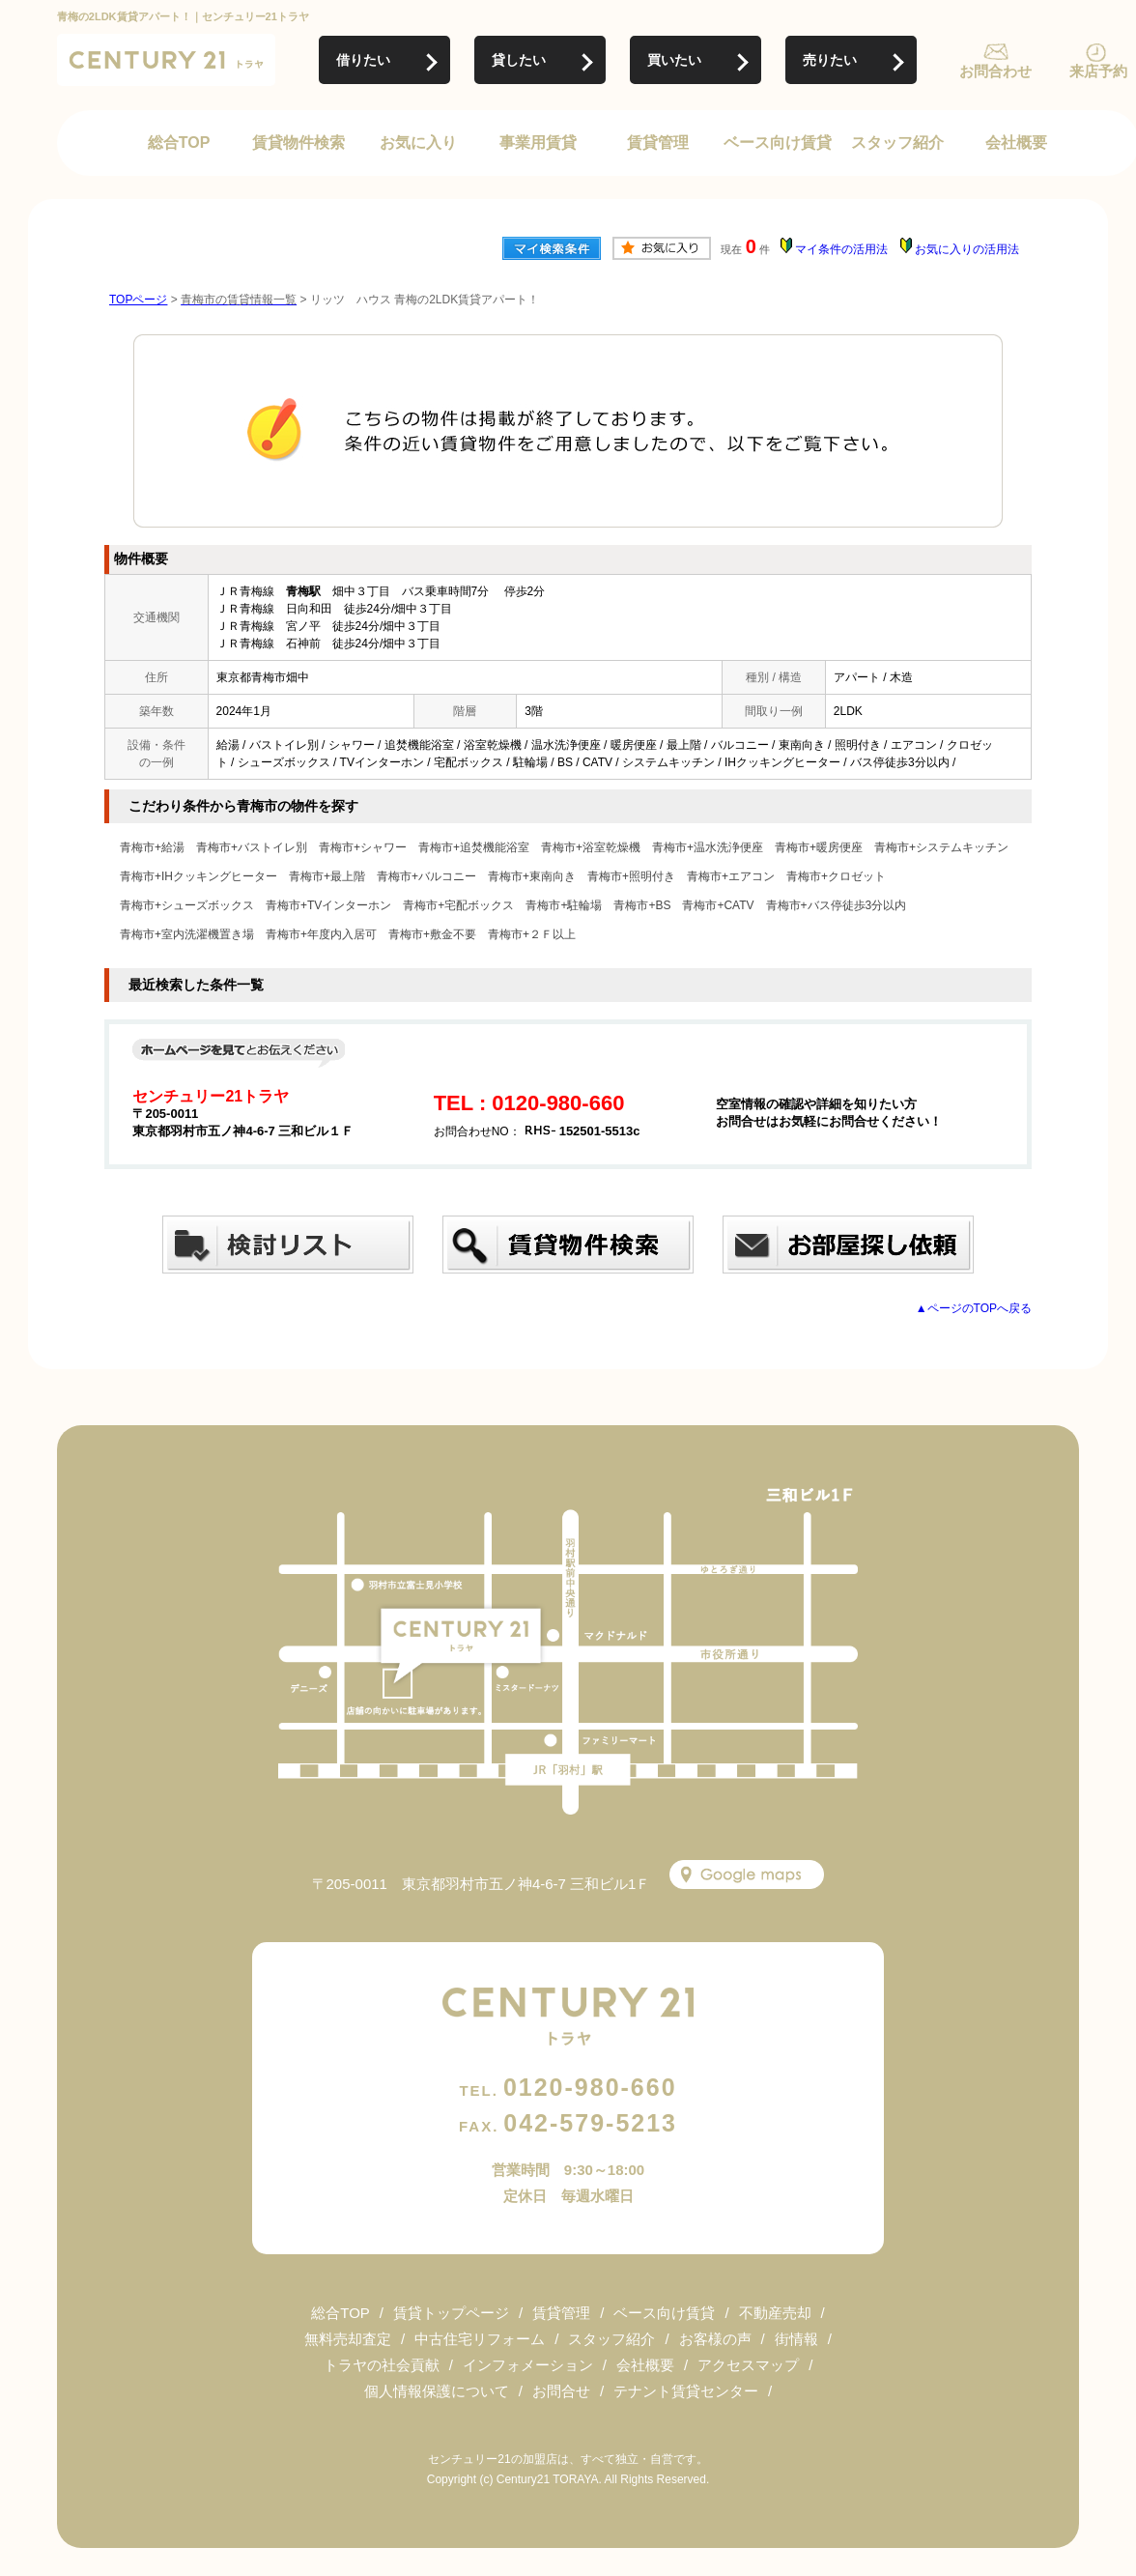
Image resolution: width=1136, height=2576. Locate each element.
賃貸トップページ (451, 2312)
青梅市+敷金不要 (432, 934)
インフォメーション (528, 2365)
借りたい (363, 60)
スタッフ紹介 (897, 142)
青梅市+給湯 (152, 847)
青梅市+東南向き (532, 876)
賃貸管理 (658, 142)
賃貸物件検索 (298, 142)
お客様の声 (715, 2339)
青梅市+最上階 (327, 876)
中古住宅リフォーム (479, 2339)
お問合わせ (995, 71)
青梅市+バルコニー (426, 876)
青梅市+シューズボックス (187, 905)
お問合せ (561, 2391)
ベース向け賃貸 (778, 142)
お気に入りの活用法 (967, 249)
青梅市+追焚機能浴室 (473, 847)
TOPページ (138, 299)
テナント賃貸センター (685, 2391)
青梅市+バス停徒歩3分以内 (836, 905)
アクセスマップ (748, 2365)
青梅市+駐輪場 (563, 905)
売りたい (830, 60)
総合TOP (179, 142)
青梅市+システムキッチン (941, 847)
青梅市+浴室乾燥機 (590, 847)
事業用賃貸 (538, 142)
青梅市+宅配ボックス (458, 905)
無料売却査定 (347, 2339)
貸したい (519, 60)
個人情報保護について (436, 2391)
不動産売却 (775, 2312)
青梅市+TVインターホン (328, 905)
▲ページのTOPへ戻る (974, 1308)
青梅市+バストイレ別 (251, 847)
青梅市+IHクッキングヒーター (198, 876)
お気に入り (418, 142)
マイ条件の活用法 (841, 249)
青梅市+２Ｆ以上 (532, 934)
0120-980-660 (567, 2087)
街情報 (796, 2339)
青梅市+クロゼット (836, 876)
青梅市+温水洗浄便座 (707, 847)
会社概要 (1016, 142)
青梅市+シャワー (363, 847)
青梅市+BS (641, 905)
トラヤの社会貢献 (382, 2365)
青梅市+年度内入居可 (321, 934)
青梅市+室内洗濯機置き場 (187, 934)
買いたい (674, 60)
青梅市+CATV (717, 905)
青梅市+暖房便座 (819, 847)
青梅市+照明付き (631, 876)
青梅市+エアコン (731, 876)
